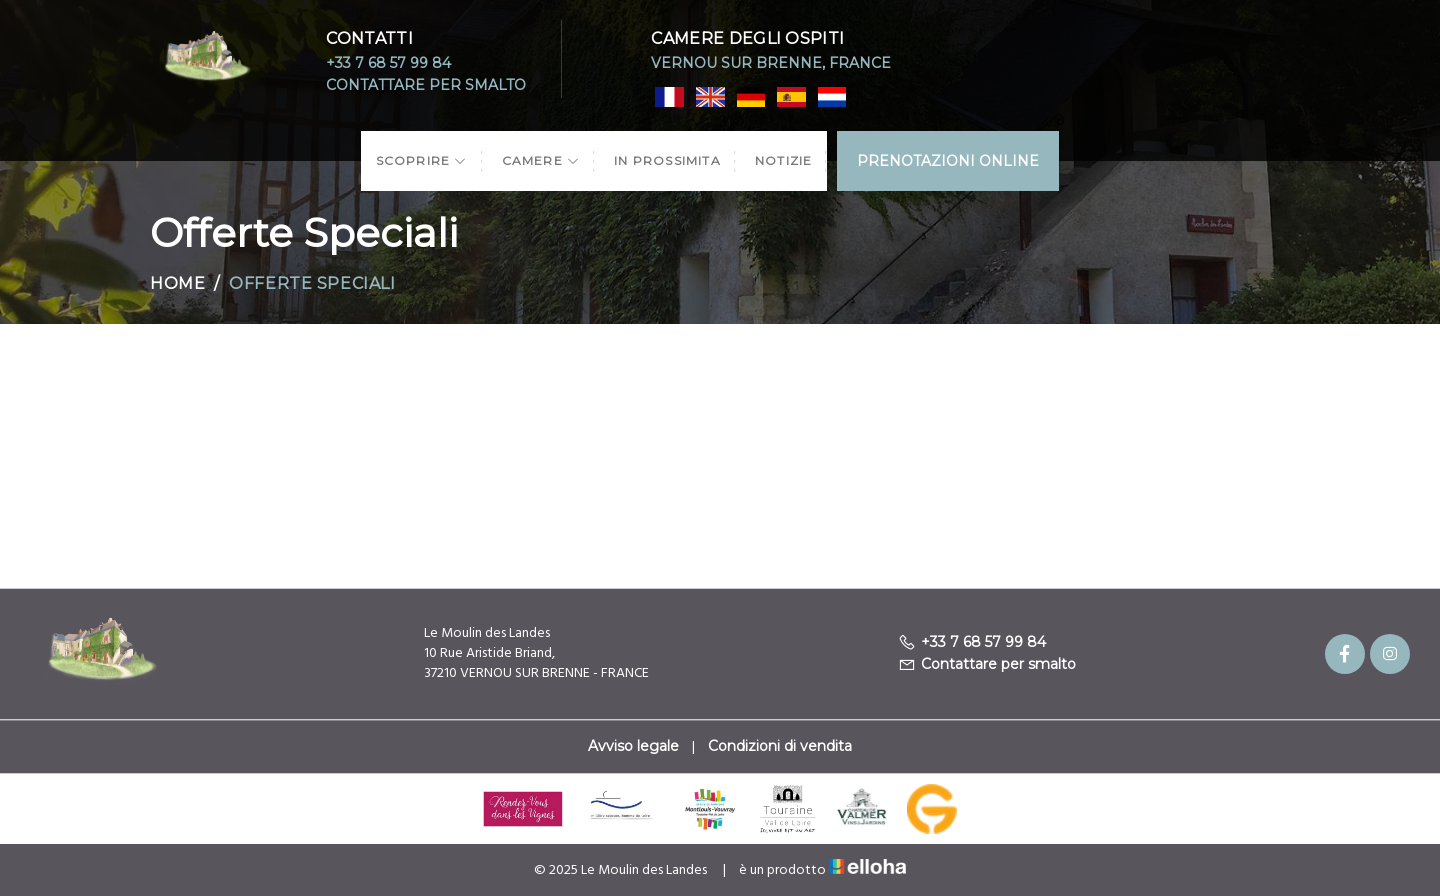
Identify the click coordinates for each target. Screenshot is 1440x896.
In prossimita (667, 160)
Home (177, 283)
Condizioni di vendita (780, 746)
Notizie (783, 160)
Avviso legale (633, 746)
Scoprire (422, 160)
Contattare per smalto (426, 85)
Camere (541, 160)
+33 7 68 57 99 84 (388, 63)
